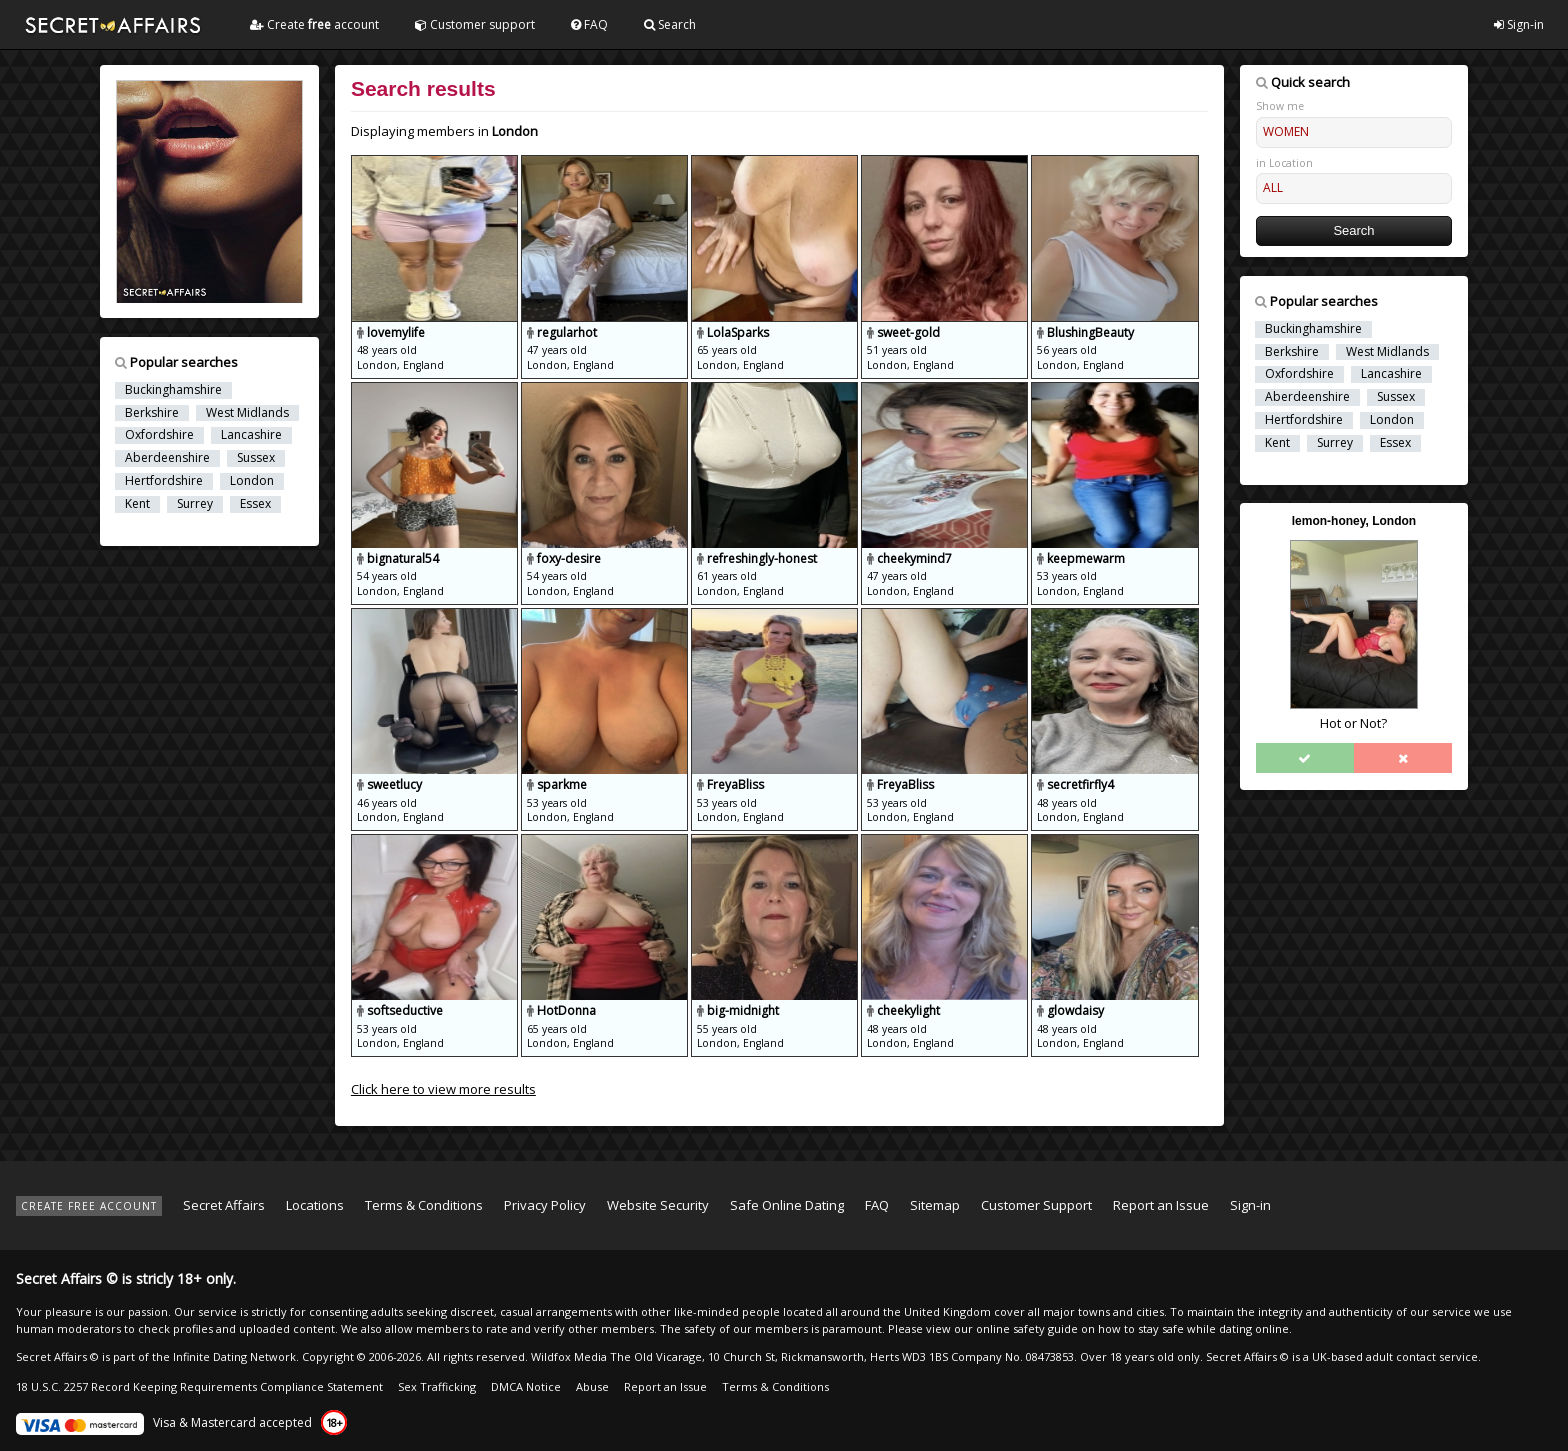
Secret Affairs (224, 1205)
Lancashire (251, 435)
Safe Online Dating (787, 1205)
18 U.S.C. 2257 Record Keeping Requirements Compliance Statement (199, 1386)
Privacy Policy (545, 1205)
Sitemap (935, 1205)
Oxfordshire (159, 435)
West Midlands (247, 413)
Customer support (475, 24)
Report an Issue (1161, 1205)
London (252, 481)
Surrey (195, 504)
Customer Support (1036, 1205)
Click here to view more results (443, 1089)
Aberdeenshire (167, 458)
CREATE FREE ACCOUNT (89, 1206)
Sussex (256, 458)
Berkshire (152, 413)
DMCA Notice (526, 1386)
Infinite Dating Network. (236, 1356)
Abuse (592, 1386)
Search (670, 24)
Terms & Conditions (424, 1205)
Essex (255, 504)
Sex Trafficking (437, 1386)
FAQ (589, 24)
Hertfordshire (164, 481)
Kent (137, 504)
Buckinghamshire (173, 390)
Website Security (658, 1205)
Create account (314, 24)
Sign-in (1519, 24)
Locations (315, 1205)
